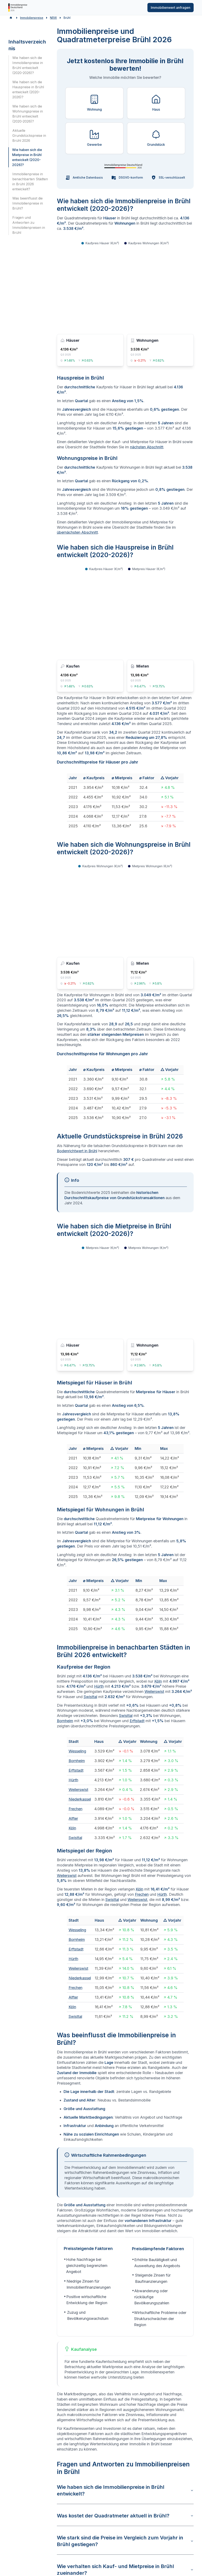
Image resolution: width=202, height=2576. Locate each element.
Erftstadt (137, 1721)
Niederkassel (80, 1799)
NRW (53, 17)
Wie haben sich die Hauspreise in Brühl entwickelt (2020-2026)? (28, 89)
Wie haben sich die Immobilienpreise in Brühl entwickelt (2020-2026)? (27, 65)
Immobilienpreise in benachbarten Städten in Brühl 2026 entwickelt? (30, 181)
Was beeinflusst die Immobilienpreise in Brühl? (27, 203)
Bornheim (65, 1721)
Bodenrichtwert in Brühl (77, 1151)
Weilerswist (154, 1691)
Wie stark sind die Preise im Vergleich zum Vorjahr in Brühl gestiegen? (125, 2541)
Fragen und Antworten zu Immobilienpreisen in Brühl (28, 225)
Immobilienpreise (31, 17)
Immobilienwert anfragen (170, 7)
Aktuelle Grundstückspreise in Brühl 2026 (29, 135)
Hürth (99, 1686)
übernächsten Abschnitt (77, 532)
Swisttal (90, 1697)
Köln (158, 1681)
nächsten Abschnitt (146, 447)
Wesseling (77, 1751)
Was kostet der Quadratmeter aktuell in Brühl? (125, 2516)
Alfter (73, 1818)
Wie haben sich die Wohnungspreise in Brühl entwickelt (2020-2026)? (27, 113)
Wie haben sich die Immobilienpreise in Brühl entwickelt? (125, 2490)
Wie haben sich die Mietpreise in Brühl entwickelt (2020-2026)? (27, 157)
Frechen (75, 1809)
